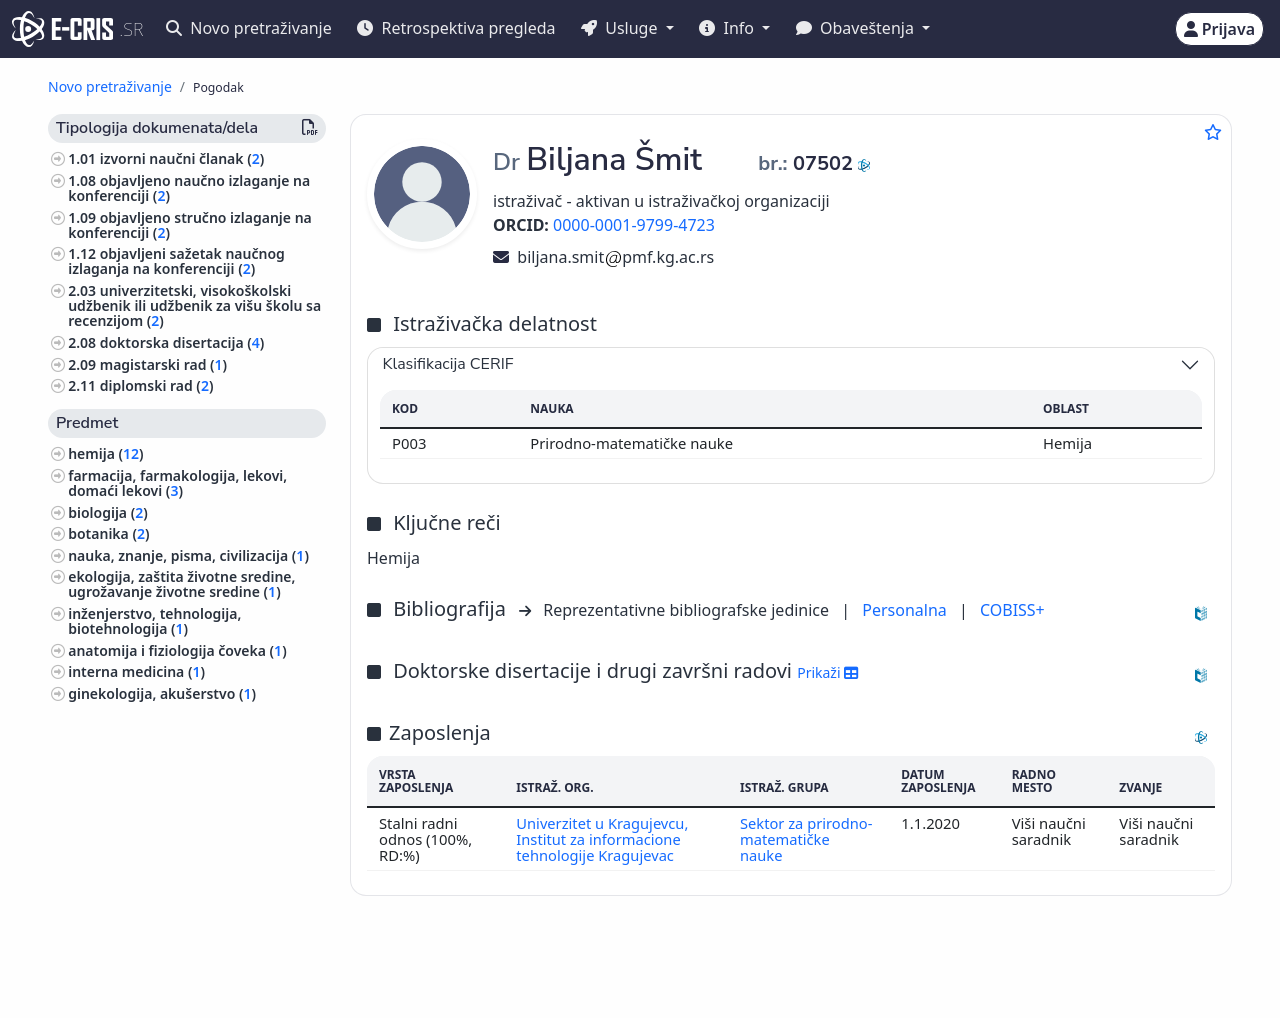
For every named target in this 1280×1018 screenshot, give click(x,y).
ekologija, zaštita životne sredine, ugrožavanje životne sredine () (181, 584)
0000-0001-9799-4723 (634, 225)
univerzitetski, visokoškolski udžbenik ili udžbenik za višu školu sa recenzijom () (194, 305)
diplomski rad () (157, 385)
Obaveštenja (857, 28)
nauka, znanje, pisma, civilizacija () (188, 555)
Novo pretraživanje (249, 28)
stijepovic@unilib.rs (1142, 970)
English (687, 971)
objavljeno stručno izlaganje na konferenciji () (190, 225)
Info (728, 28)
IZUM (135, 970)
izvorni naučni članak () (182, 158)
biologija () (108, 512)
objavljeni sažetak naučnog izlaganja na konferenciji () (176, 261)
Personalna (906, 610)
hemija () (105, 453)
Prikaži (827, 672)
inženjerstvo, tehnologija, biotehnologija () (154, 621)
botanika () (108, 533)
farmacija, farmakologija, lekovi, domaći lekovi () (177, 483)
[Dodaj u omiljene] (1213, 132)
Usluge (621, 28)
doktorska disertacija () (182, 342)
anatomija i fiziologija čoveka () (177, 650)
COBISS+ (1012, 610)
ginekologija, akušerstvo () (162, 693)
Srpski (589, 971)
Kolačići (213, 991)
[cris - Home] (62, 29)
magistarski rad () (163, 364)
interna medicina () (136, 671)
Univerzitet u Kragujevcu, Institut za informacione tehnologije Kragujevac (603, 839)
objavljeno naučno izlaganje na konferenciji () (189, 188)
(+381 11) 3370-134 (992, 970)
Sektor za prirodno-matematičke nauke (806, 839)
